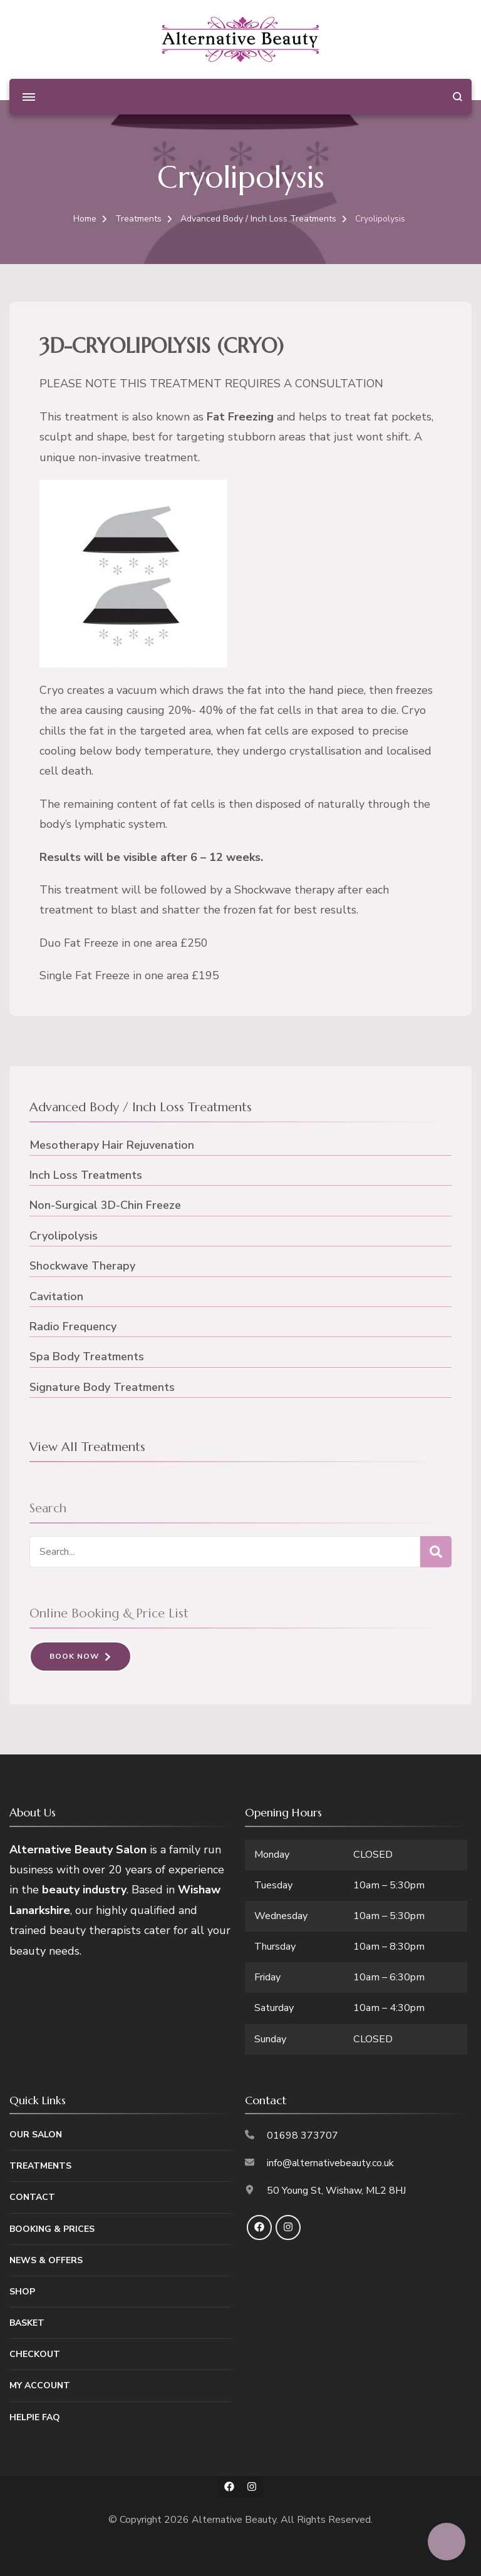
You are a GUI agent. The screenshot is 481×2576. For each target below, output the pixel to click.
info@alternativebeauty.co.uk (330, 2163)
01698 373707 (302, 2135)
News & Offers (46, 2260)
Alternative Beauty (234, 2520)
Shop (22, 2292)
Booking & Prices (52, 2229)
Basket (26, 2323)
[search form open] (457, 97)
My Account (39, 2385)
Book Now (74, 1656)
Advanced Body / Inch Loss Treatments (140, 1107)
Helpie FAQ (34, 2417)
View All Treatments (87, 1447)
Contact (32, 2197)
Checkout (34, 2354)
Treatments (40, 2166)
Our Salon (35, 2135)
